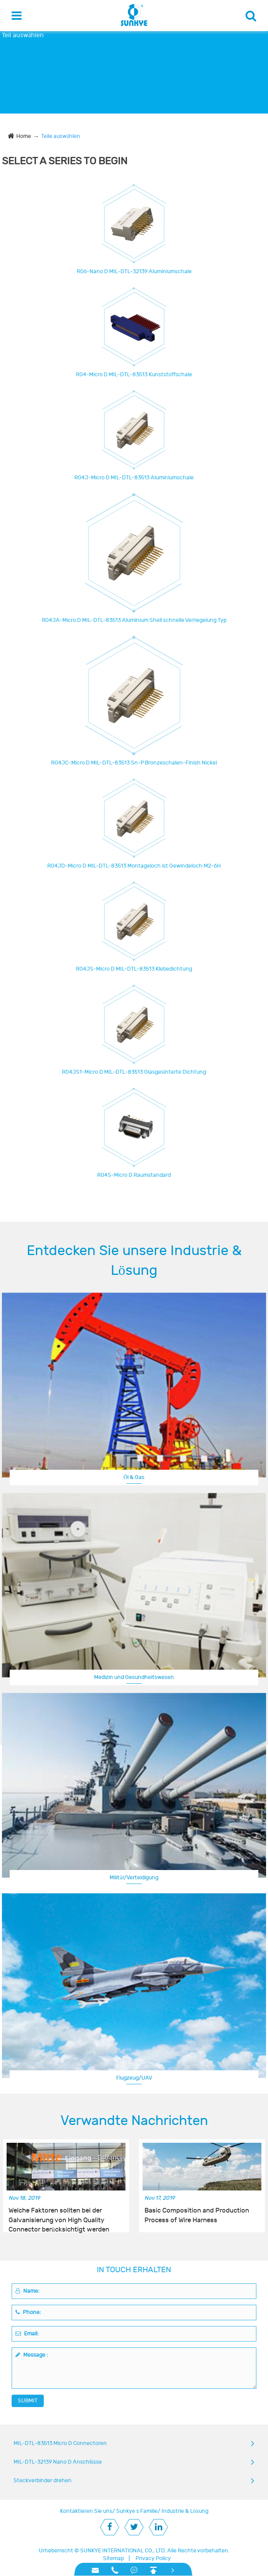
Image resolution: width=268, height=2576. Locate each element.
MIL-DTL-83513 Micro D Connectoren (60, 2443)
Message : (31, 2355)
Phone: (28, 2312)
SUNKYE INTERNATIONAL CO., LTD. (123, 2550)
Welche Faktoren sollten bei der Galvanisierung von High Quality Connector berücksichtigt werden (59, 2216)
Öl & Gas (134, 1477)
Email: (27, 2333)
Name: (27, 2291)
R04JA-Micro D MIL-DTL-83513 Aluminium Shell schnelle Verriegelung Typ (134, 620)
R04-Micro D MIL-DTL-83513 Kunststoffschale (134, 374)
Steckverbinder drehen (43, 2480)
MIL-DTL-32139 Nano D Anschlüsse (58, 2462)
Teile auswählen (60, 136)
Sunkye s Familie (137, 2511)
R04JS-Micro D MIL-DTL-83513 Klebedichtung (134, 969)
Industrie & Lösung (184, 2511)
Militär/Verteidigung (134, 1877)
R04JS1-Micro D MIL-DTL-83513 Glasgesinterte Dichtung (134, 1072)
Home (23, 136)
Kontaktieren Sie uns (86, 2511)
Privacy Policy (153, 2558)
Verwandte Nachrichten (134, 2120)
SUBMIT (28, 2400)
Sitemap (113, 2558)
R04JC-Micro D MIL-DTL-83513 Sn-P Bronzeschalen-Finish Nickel (134, 762)
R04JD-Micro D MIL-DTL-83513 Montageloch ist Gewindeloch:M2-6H (134, 866)
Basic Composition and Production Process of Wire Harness (196, 2215)
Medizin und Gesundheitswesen (134, 1677)
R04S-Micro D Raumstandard (134, 1175)
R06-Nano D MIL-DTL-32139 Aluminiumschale (134, 271)
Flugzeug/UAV (134, 2078)
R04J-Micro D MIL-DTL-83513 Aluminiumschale (134, 477)
